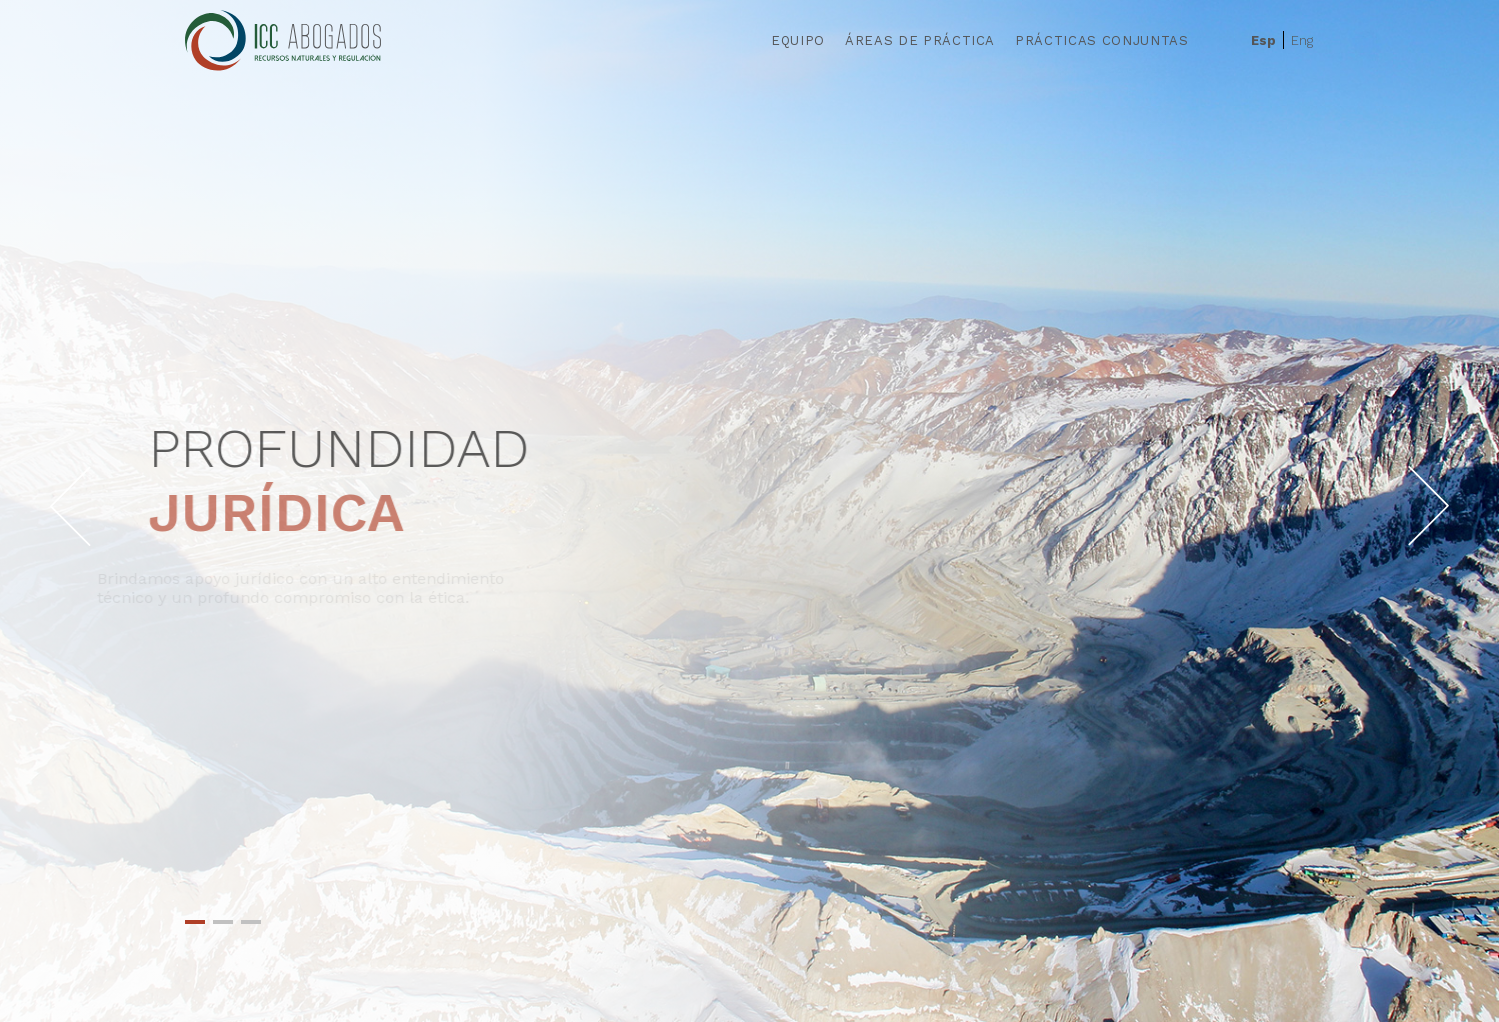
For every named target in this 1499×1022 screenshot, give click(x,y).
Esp (1263, 40)
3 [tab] (251, 922)
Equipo (798, 40)
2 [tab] (223, 922)
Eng (1302, 40)
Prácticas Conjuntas (1101, 40)
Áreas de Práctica (920, 40)
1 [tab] (195, 922)
